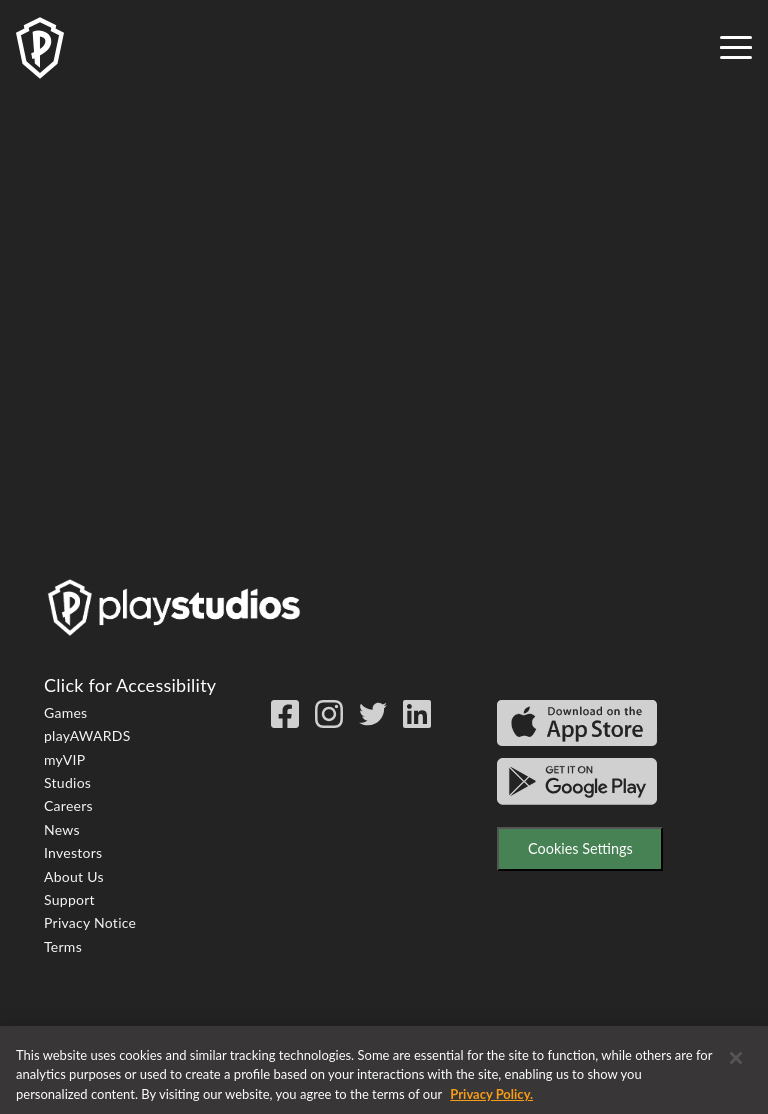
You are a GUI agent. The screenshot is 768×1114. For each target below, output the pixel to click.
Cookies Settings (580, 848)
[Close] (736, 1067)
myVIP (64, 759)
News (62, 829)
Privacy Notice (90, 922)
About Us (74, 876)
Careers (68, 805)
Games (65, 712)
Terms (63, 946)
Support (69, 899)
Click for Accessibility (130, 685)
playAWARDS (87, 735)
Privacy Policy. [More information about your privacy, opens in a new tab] (491, 1103)
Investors (73, 852)
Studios (67, 782)
